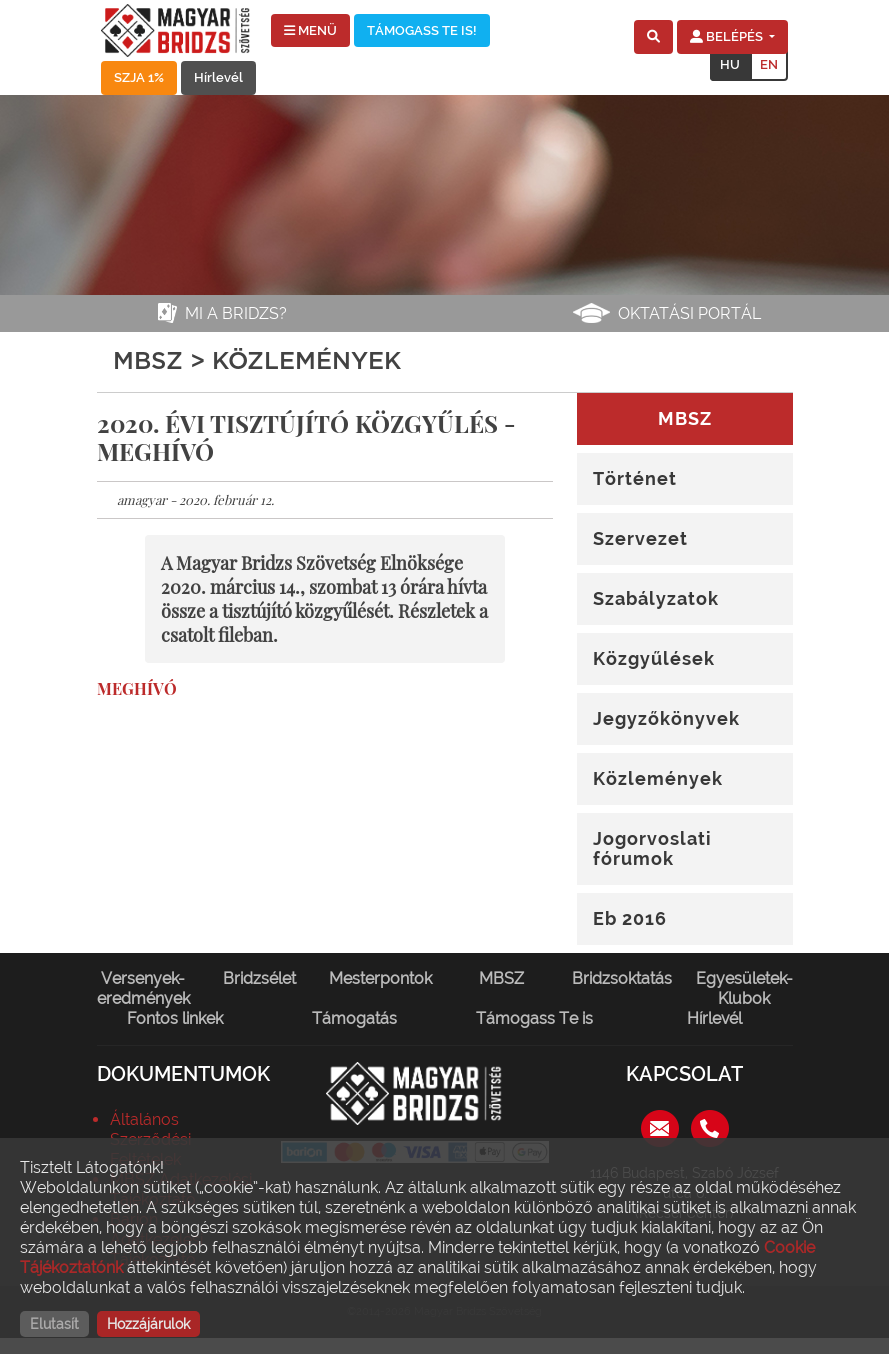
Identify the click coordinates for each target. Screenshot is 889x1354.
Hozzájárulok (148, 1324)
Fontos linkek (175, 1018)
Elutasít (54, 1324)
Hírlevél (218, 77)
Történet (635, 478)
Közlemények (658, 778)
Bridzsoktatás (622, 978)
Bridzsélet (259, 978)
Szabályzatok (656, 598)
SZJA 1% (139, 77)
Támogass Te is (534, 1018)
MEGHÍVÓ (137, 688)
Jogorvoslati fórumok (652, 848)
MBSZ (501, 978)
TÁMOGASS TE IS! (422, 30)
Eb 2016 (630, 918)
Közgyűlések (654, 658)
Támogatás (354, 1018)
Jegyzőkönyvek (666, 718)
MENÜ (310, 30)
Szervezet (640, 538)
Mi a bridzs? (236, 313)
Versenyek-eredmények (143, 988)
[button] (653, 37)
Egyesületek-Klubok (744, 988)
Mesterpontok (380, 978)
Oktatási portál (689, 313)
